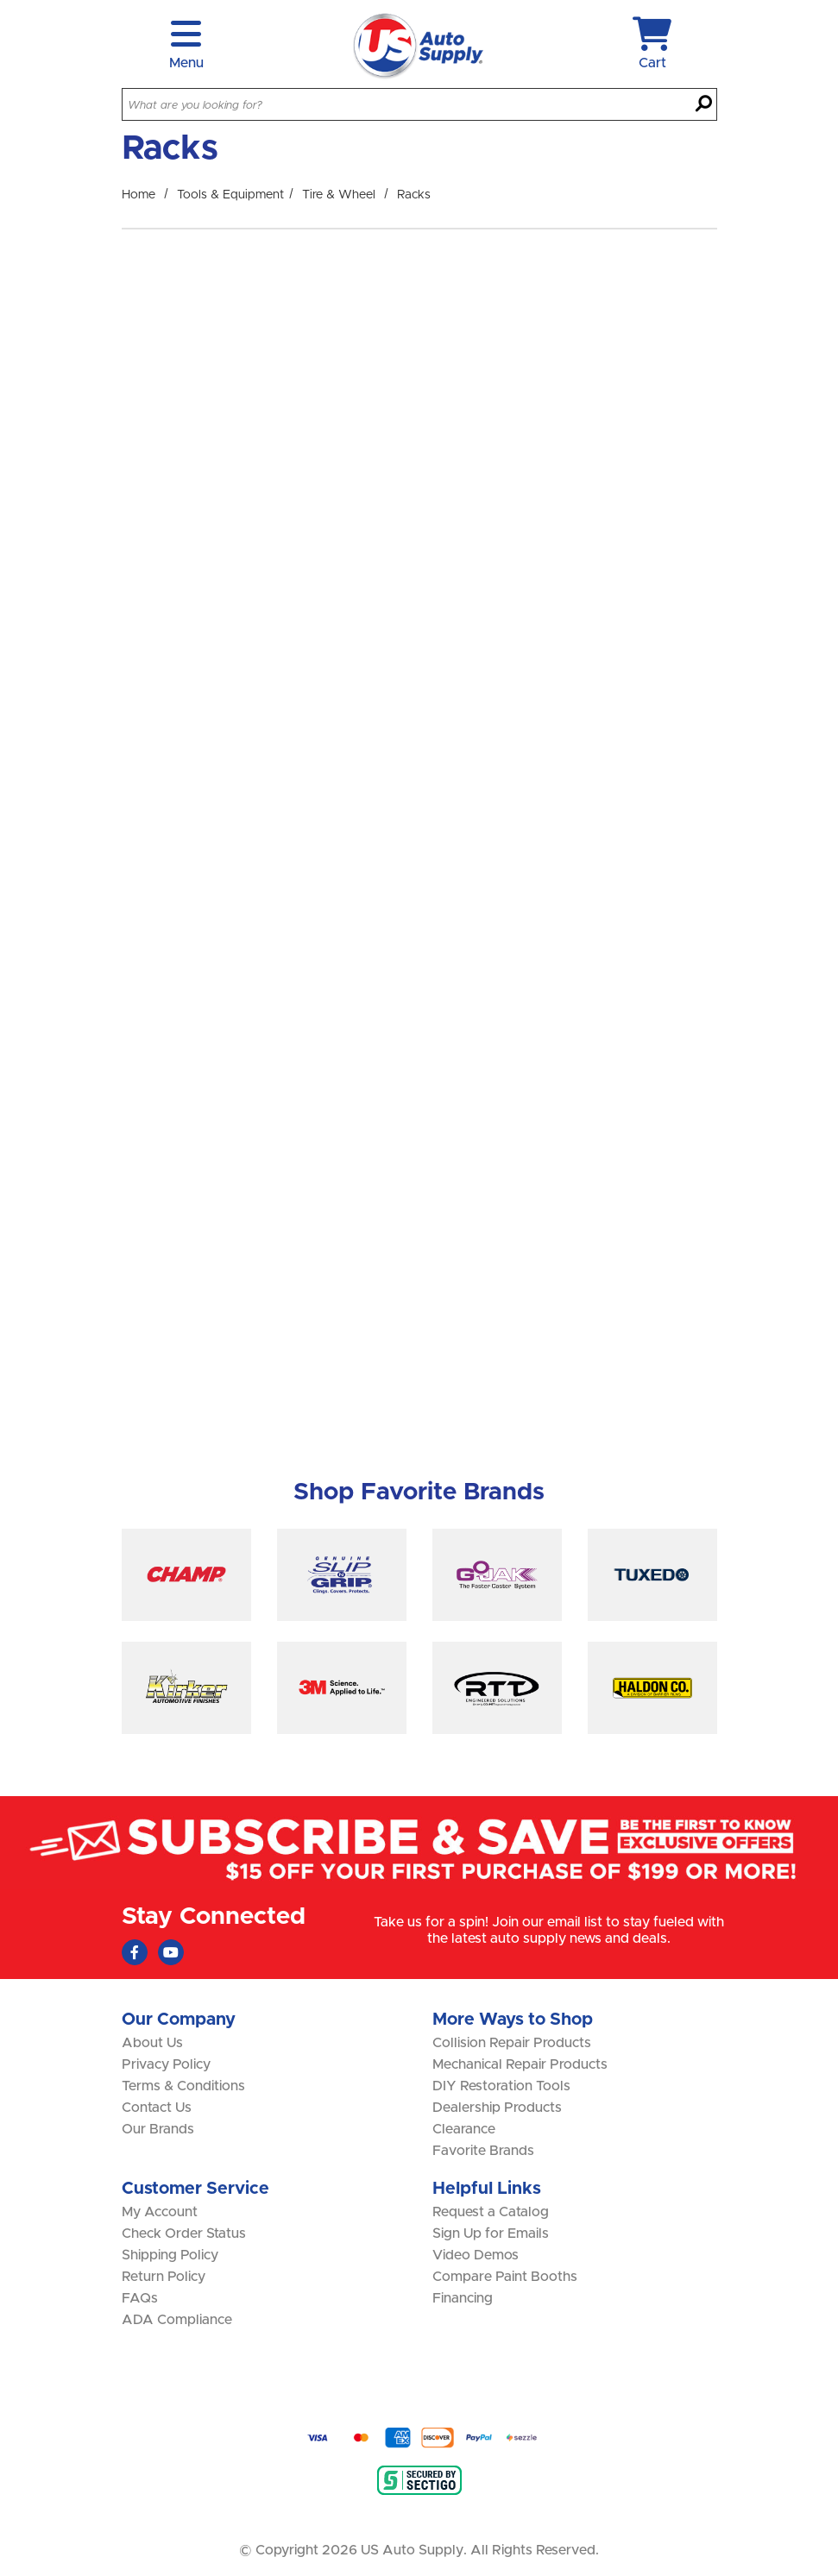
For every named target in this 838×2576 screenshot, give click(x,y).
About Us (152, 2043)
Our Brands (158, 2129)
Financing (462, 2298)
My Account (160, 2212)
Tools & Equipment (230, 195)
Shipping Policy (170, 2255)
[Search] (703, 105)
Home (138, 195)
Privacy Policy (166, 2064)
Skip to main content (0, 0)
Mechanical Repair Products (520, 2064)
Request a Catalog (490, 2212)
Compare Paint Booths (504, 2277)
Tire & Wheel (338, 195)
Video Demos (475, 2255)
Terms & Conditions (183, 2086)
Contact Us (157, 2107)
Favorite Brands (483, 2151)
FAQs (140, 2298)
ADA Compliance (177, 2320)
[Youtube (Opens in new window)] (171, 1952)
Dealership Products (497, 2107)
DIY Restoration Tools (501, 2086)
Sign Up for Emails (490, 2233)
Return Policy (163, 2277)
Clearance (463, 2129)
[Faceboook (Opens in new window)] (135, 1952)
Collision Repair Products (511, 2043)
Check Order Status (184, 2233)
